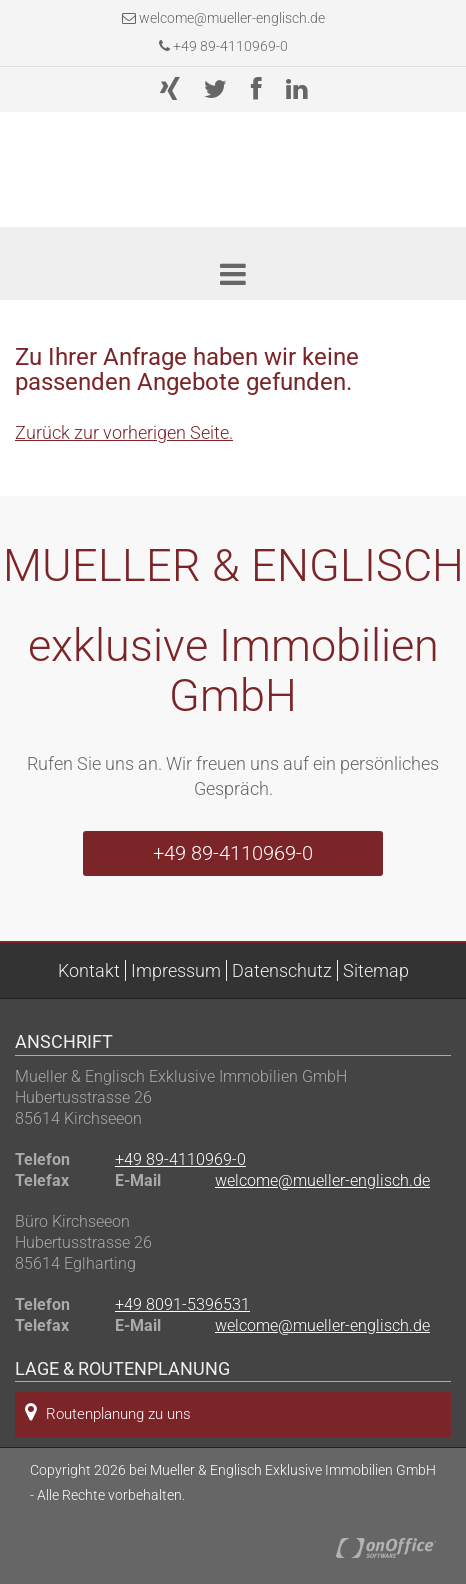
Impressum (176, 970)
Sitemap (376, 970)
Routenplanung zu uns (108, 1412)
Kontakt (89, 970)
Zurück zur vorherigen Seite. (124, 432)
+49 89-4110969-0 (223, 46)
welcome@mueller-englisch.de (232, 18)
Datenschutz (282, 970)
